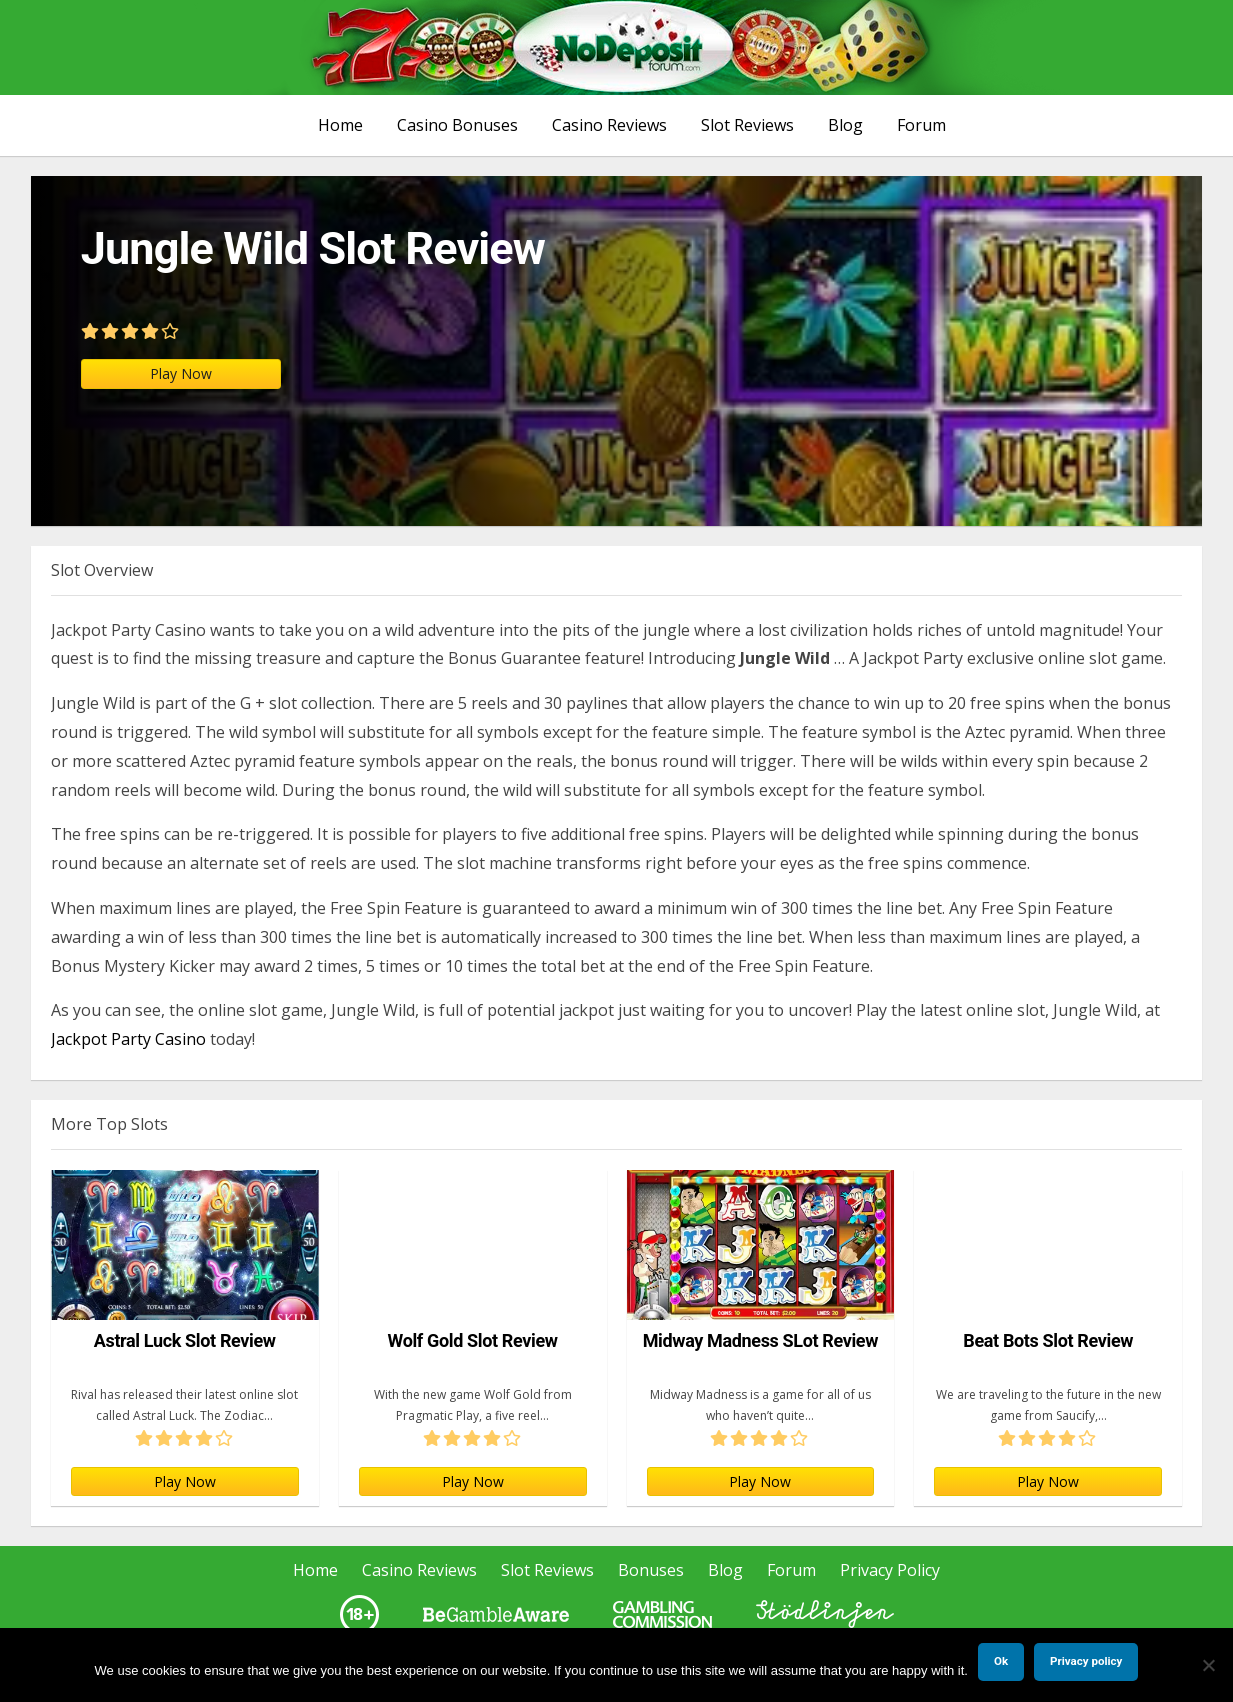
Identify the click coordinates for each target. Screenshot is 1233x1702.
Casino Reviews (609, 125)
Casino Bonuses (457, 125)
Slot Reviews (747, 125)
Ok (1001, 1661)
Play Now (181, 373)
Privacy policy (1086, 1661)
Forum (921, 125)
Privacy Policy (890, 1570)
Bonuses (651, 1570)
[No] (1208, 1665)
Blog (845, 125)
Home (340, 125)
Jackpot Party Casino (128, 1039)
